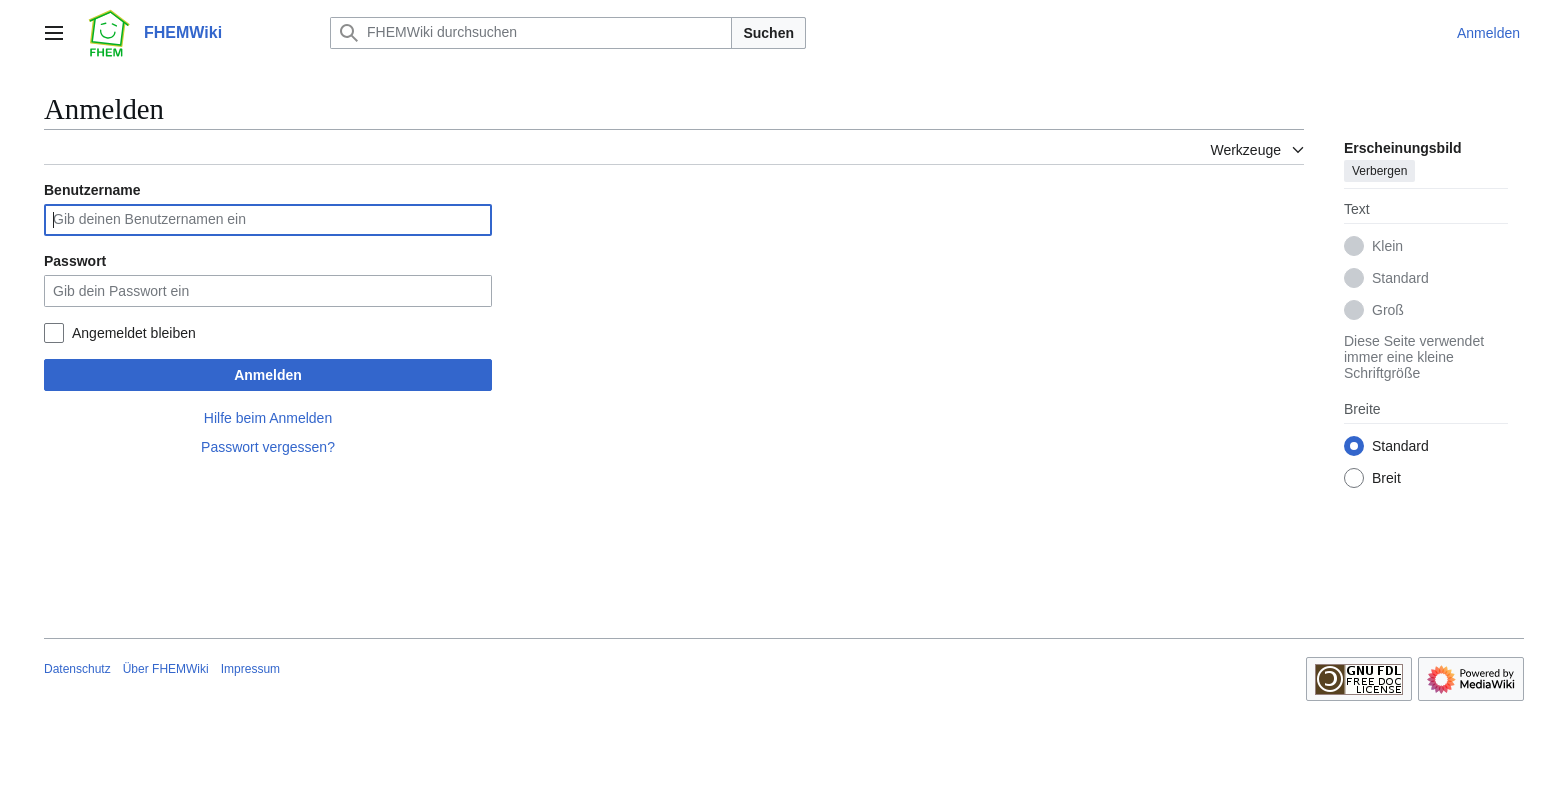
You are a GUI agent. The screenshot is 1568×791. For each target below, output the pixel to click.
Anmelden (268, 375)
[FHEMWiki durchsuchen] (531, 33)
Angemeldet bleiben (134, 333)
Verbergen (1379, 171)
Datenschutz (77, 669)
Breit (1386, 478)
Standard (1400, 278)
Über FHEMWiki (166, 669)
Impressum (250, 669)
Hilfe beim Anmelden (268, 418)
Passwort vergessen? (268, 447)
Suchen (768, 33)
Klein (1387, 246)
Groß (1388, 310)
